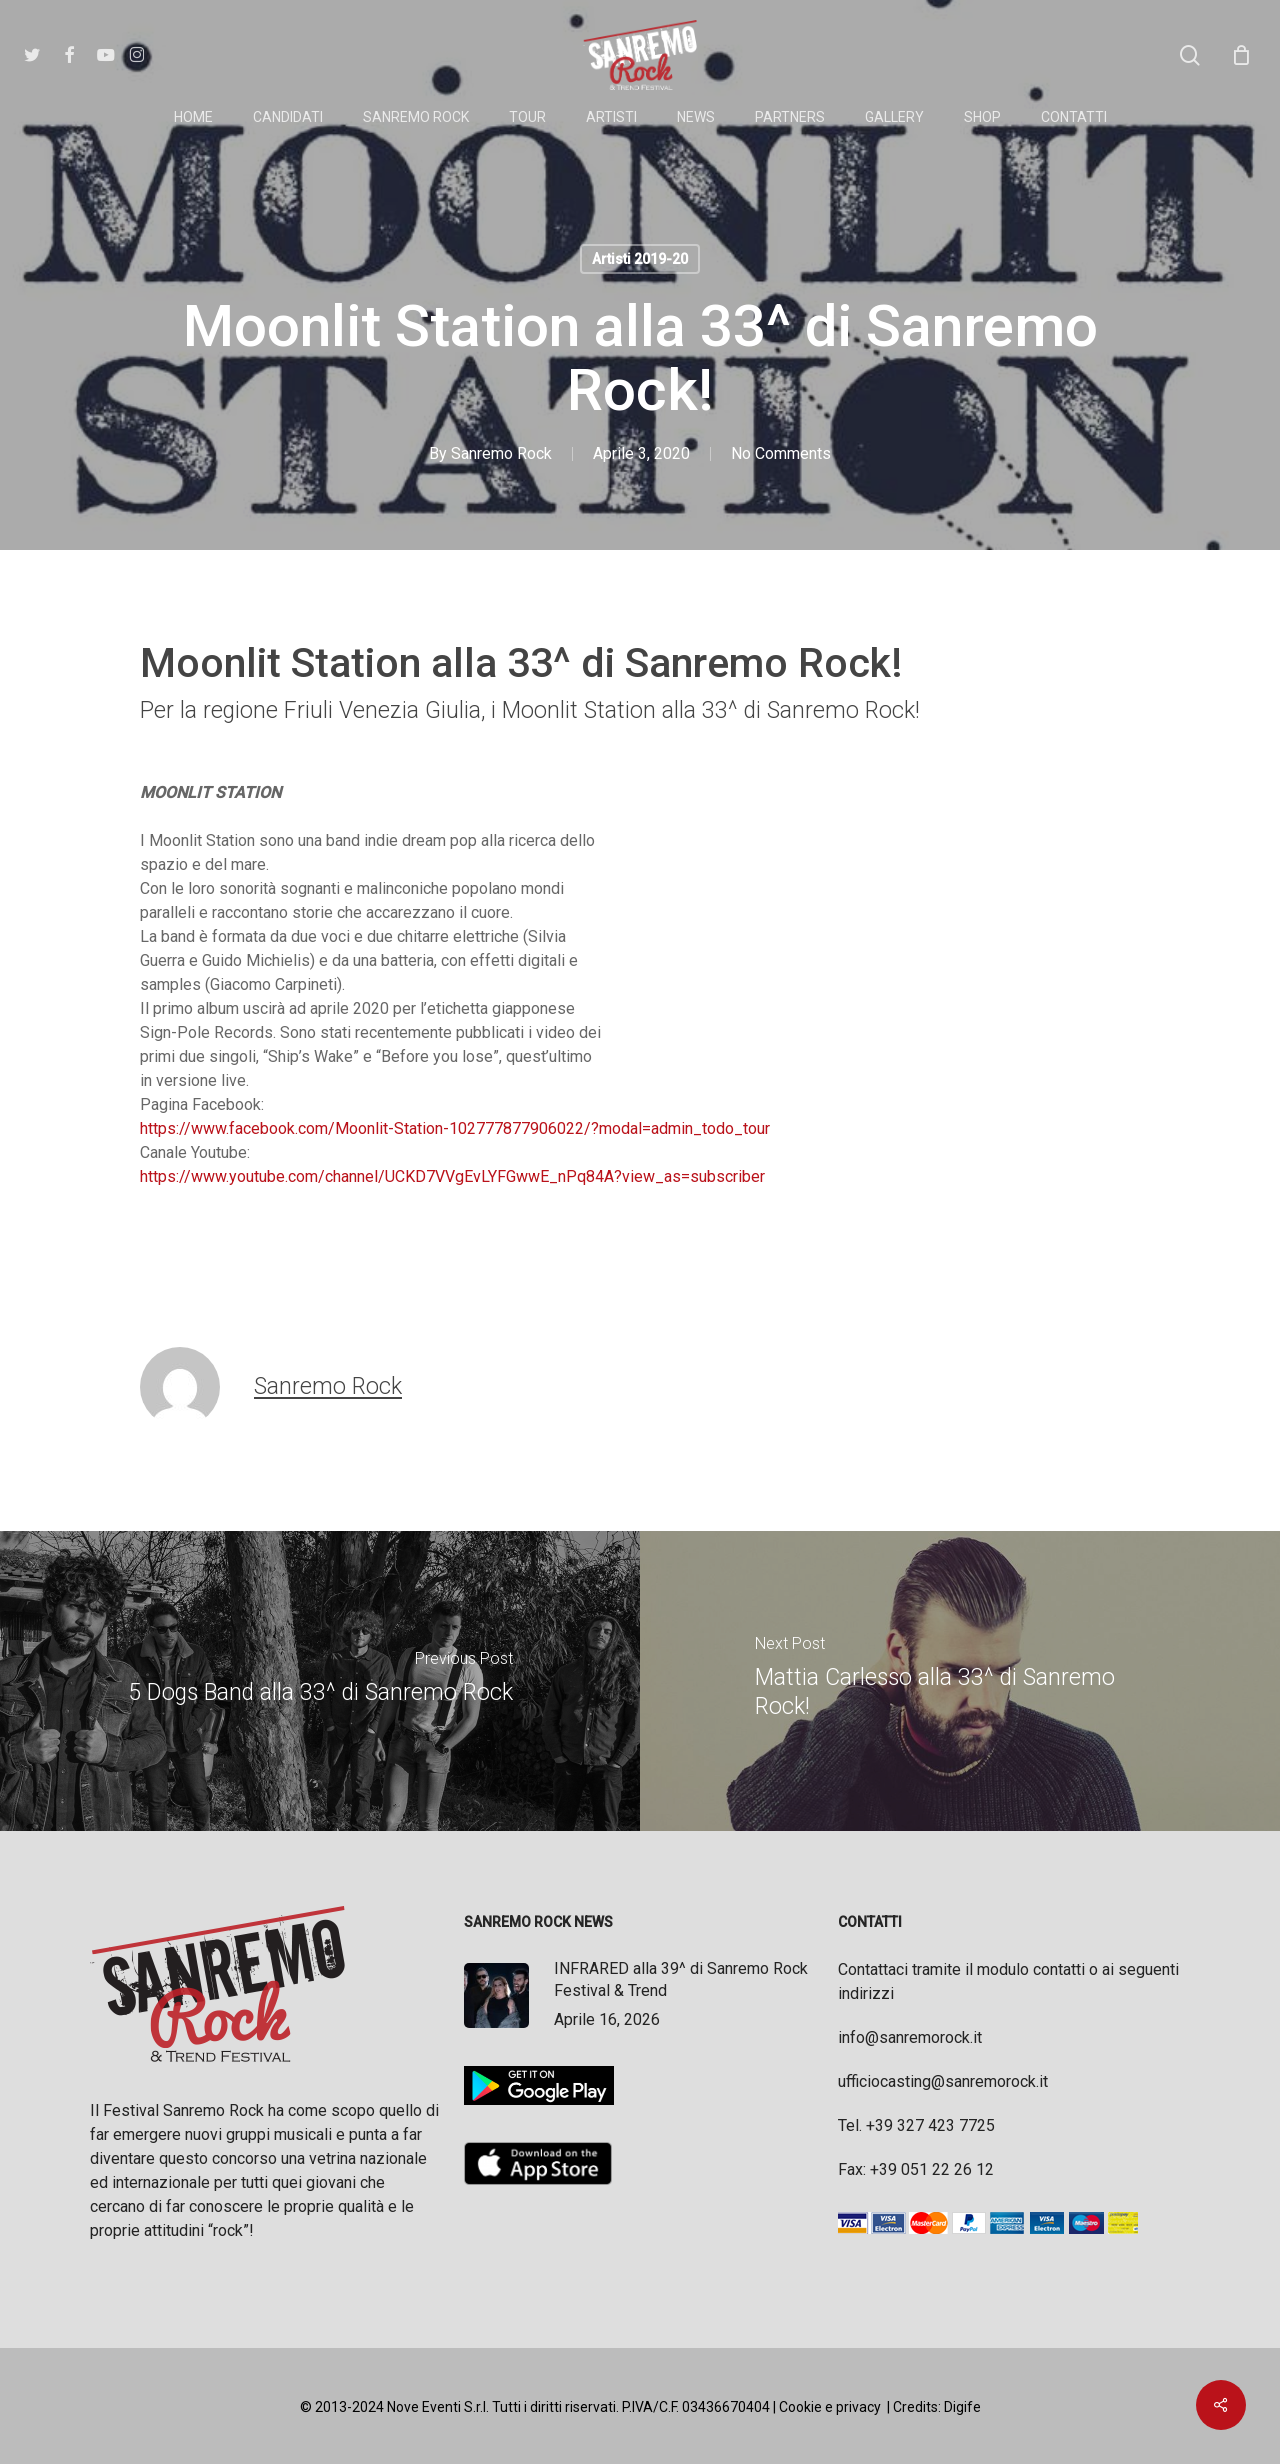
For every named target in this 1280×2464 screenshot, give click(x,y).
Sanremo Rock (501, 453)
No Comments (781, 453)
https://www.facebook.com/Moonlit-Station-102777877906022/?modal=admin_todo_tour (455, 1128)
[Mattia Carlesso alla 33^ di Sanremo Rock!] (960, 1681)
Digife (962, 2407)
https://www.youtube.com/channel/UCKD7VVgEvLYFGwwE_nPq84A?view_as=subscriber (452, 1176)
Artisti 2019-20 (640, 259)
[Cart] (1241, 55)
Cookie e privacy (830, 2407)
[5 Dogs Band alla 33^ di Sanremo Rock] (320, 1681)
